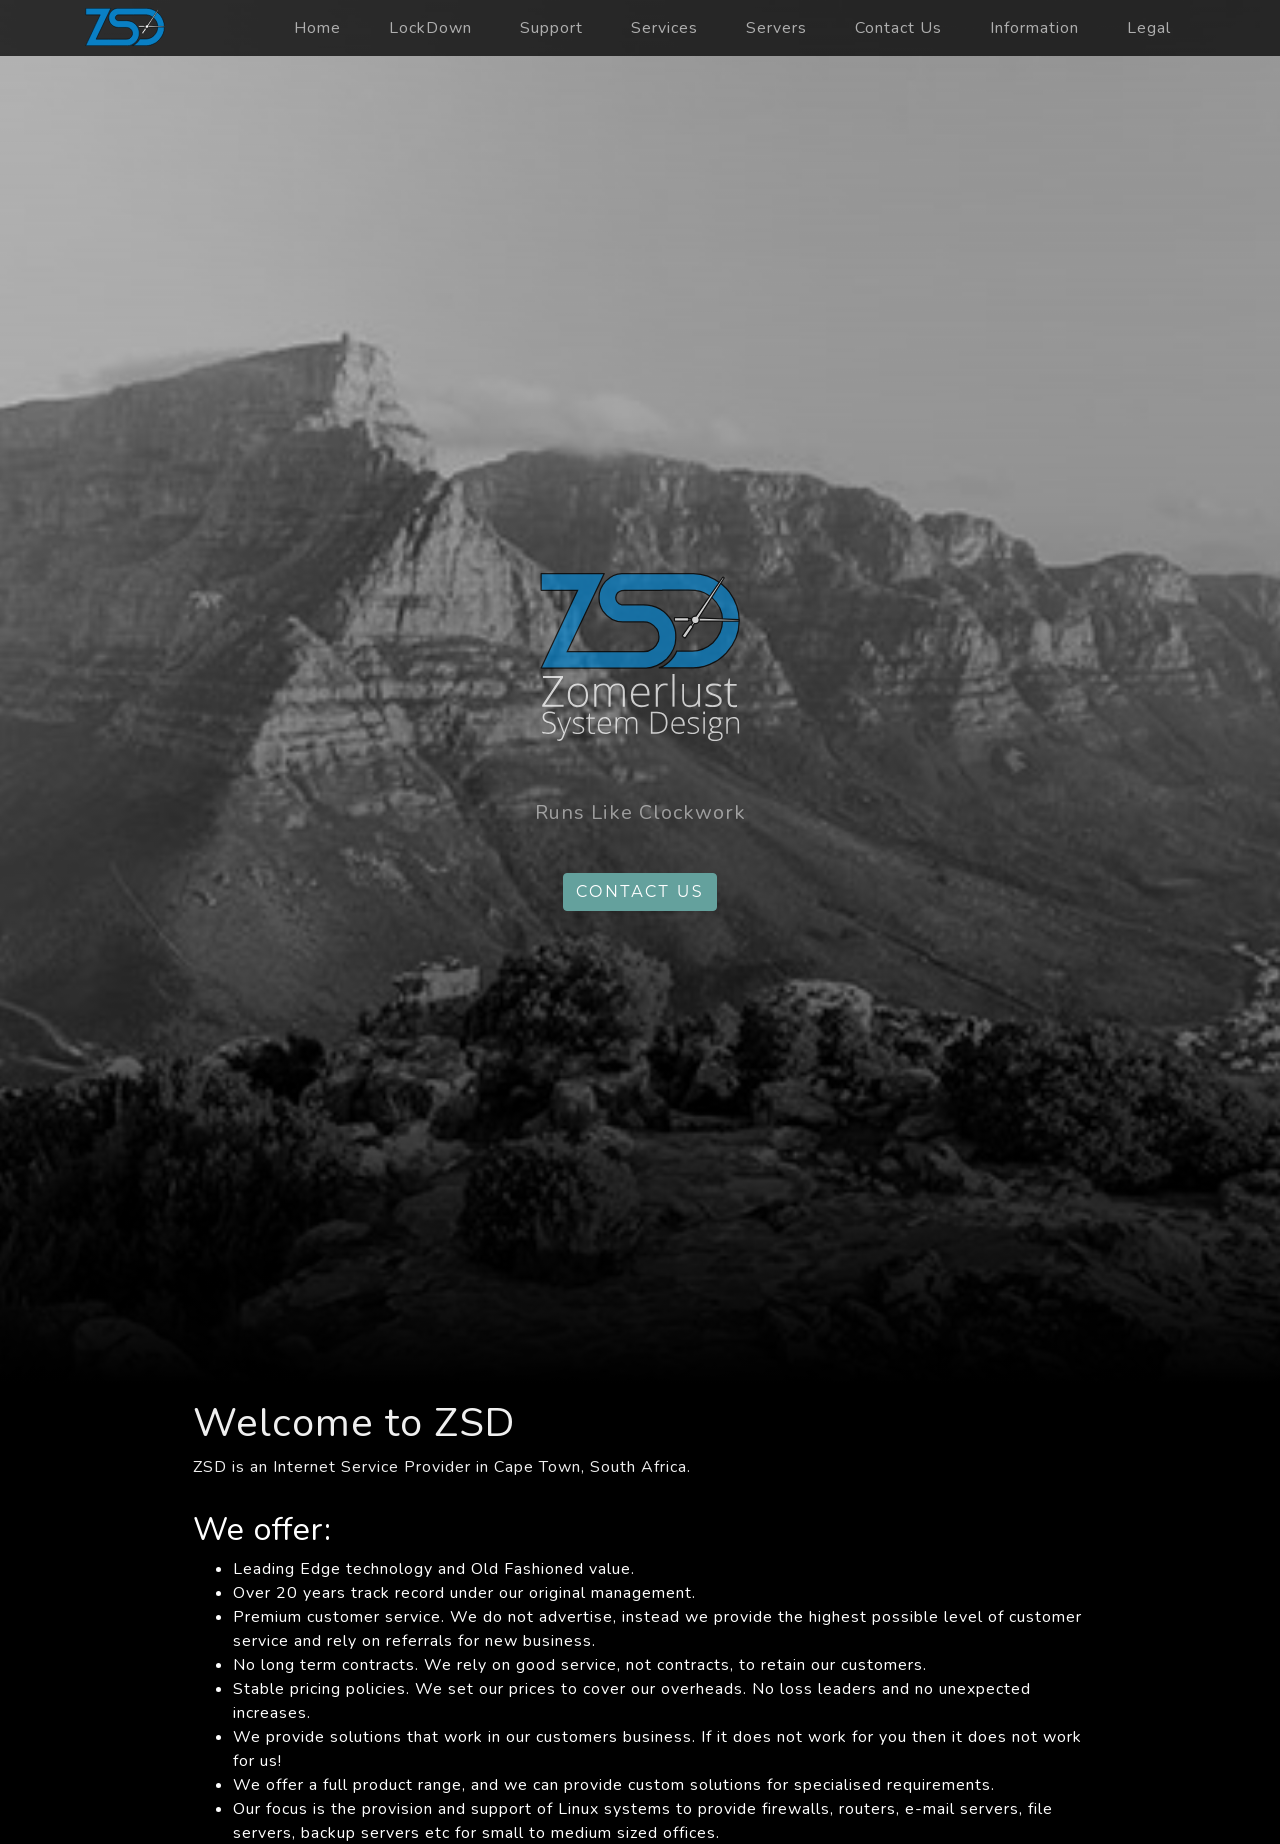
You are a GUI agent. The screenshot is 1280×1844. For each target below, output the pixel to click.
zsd (125, 28)
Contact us (640, 891)
